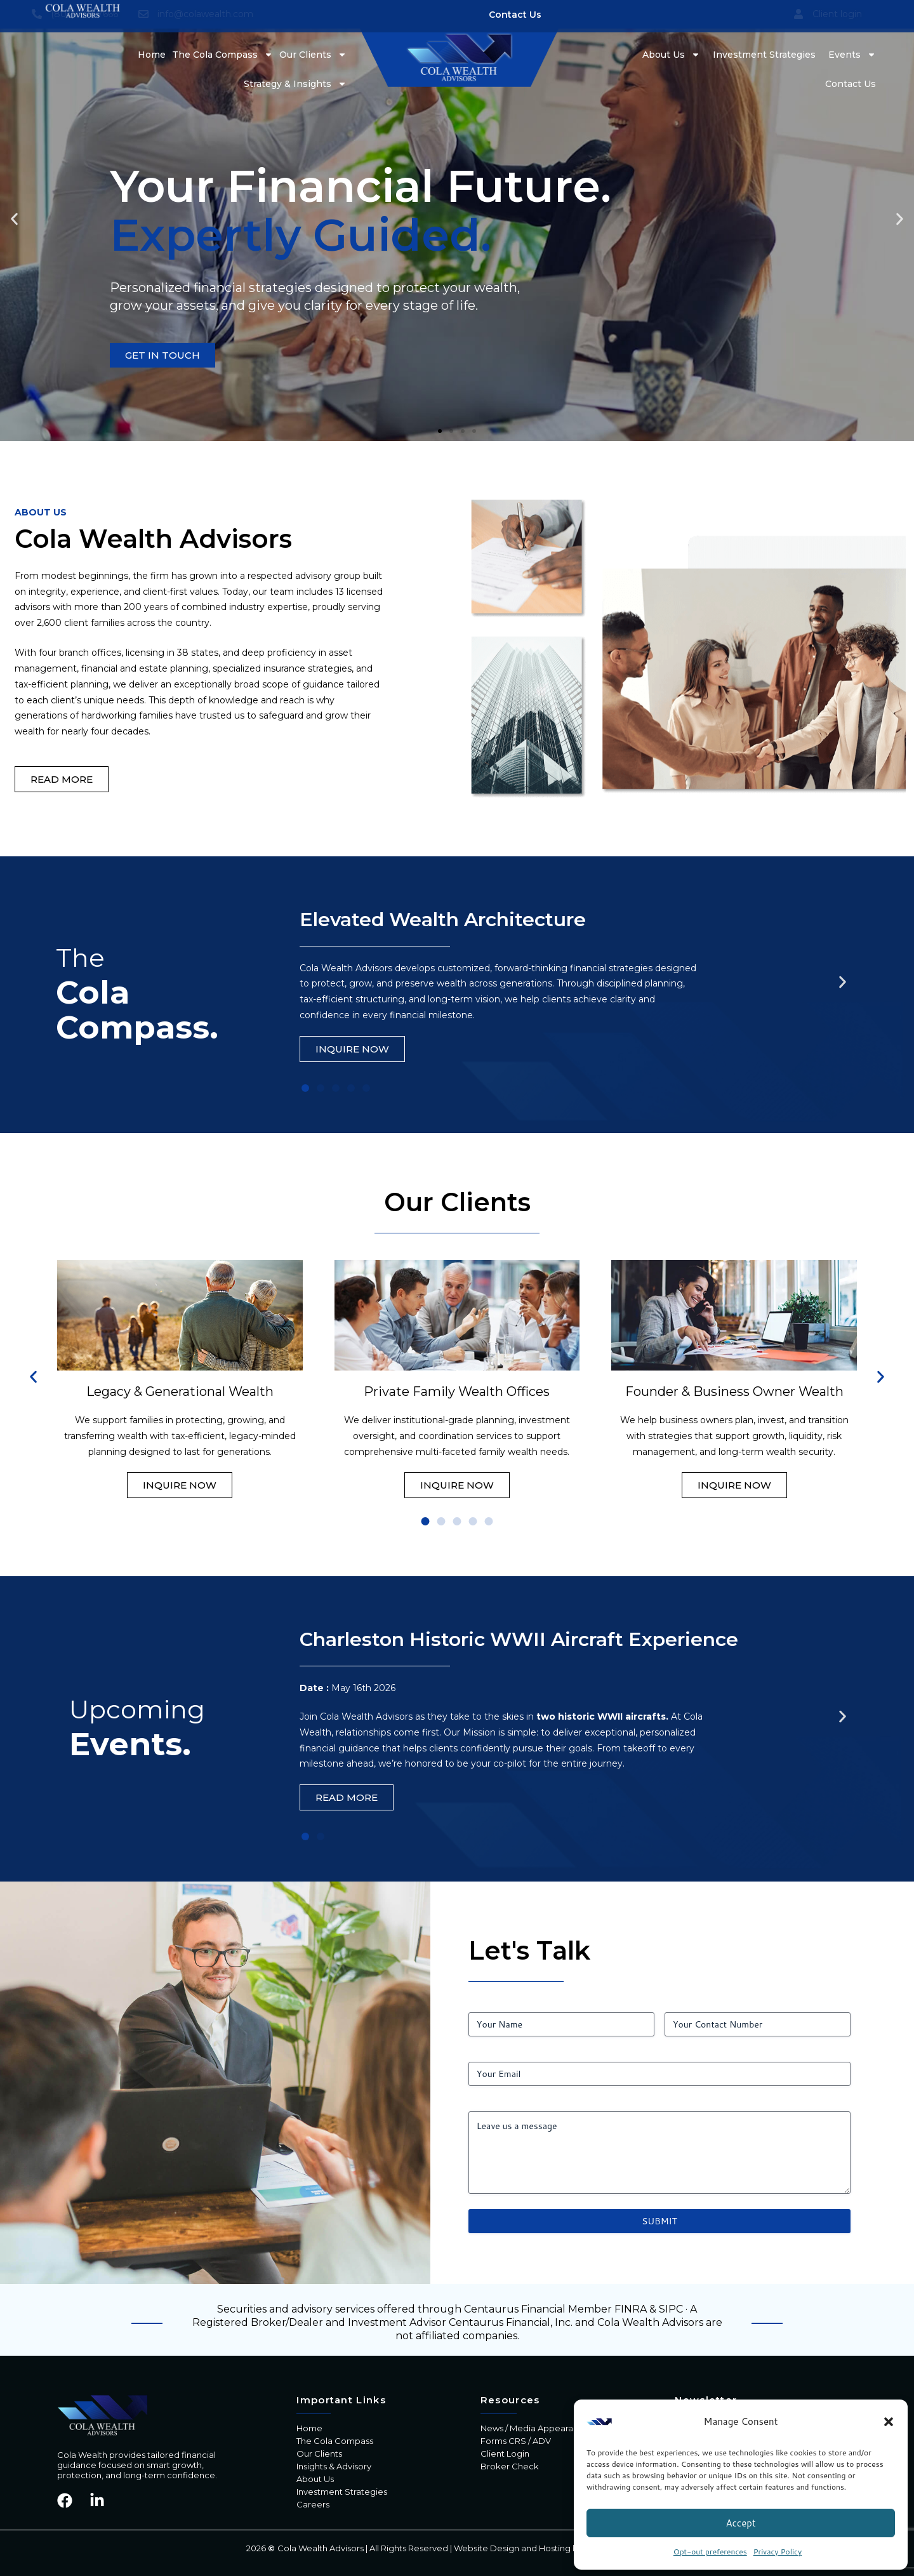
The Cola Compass (222, 54)
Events (852, 54)
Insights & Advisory (333, 2466)
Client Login (504, 2453)
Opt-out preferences (710, 2551)
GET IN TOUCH (162, 355)
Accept (740, 2523)
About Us (671, 54)
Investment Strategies (764, 54)
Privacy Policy (777, 2551)
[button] (888, 2421)
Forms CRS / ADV (515, 2441)
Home (152, 54)
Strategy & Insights (295, 84)
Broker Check (509, 2466)
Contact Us (850, 84)
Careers (312, 2504)
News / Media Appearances (536, 2428)
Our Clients (313, 54)
